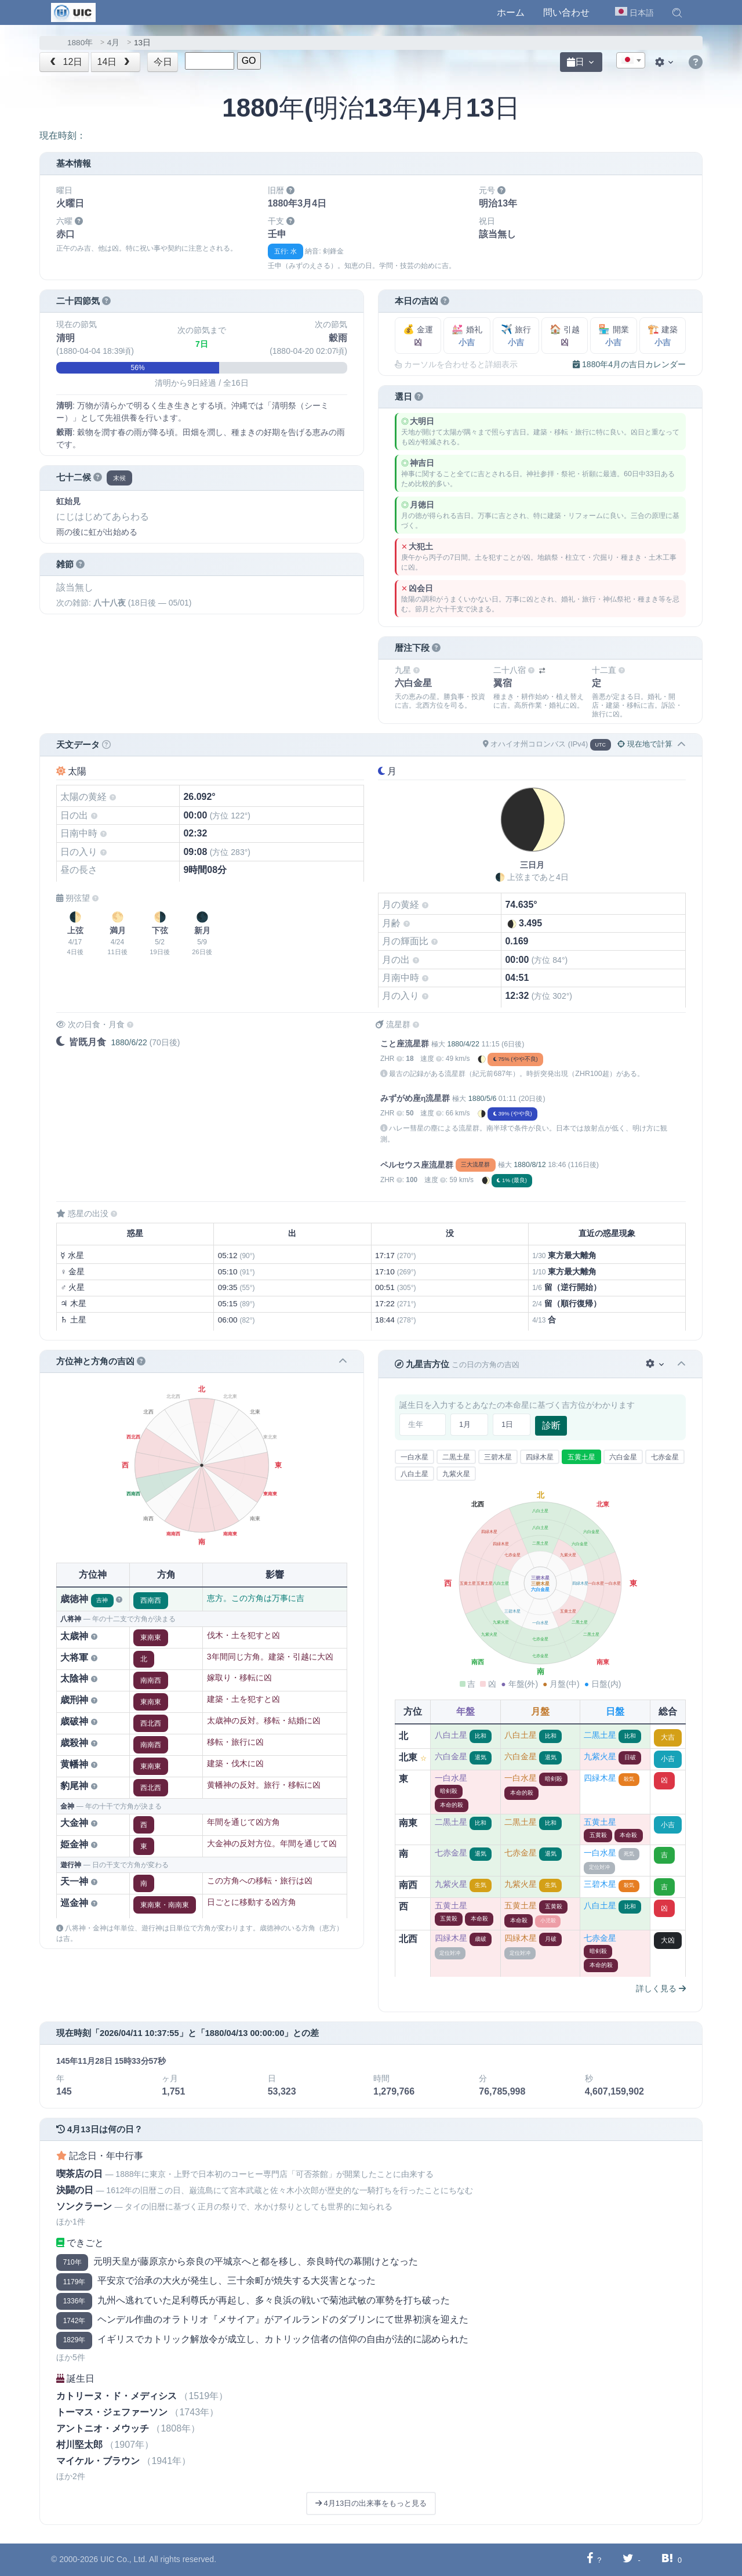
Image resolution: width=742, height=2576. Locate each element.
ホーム (511, 12)
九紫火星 (456, 1474)
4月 (113, 42)
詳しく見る (661, 1988)
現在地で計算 (644, 744)
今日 (163, 62)
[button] (677, 12)
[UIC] (73, 11)
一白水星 (414, 1457)
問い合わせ (566, 12)
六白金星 (623, 1457)
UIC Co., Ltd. (123, 2559)
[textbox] (631, 61)
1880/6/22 (129, 1042)
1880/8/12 (529, 1165)
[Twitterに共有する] (628, 2559)
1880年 (80, 42)
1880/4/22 (463, 1044)
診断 (551, 1425)
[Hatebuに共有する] (667, 2559)
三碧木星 (498, 1457)
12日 (65, 62)
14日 (115, 62)
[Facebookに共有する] (590, 2559)
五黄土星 (581, 1457)
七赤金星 (665, 1457)
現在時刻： (62, 135)
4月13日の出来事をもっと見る (371, 2503)
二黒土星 (456, 1457)
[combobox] (630, 60)
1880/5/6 (482, 1099)
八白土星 (414, 1474)
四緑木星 (540, 1457)
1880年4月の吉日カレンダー (629, 364)
